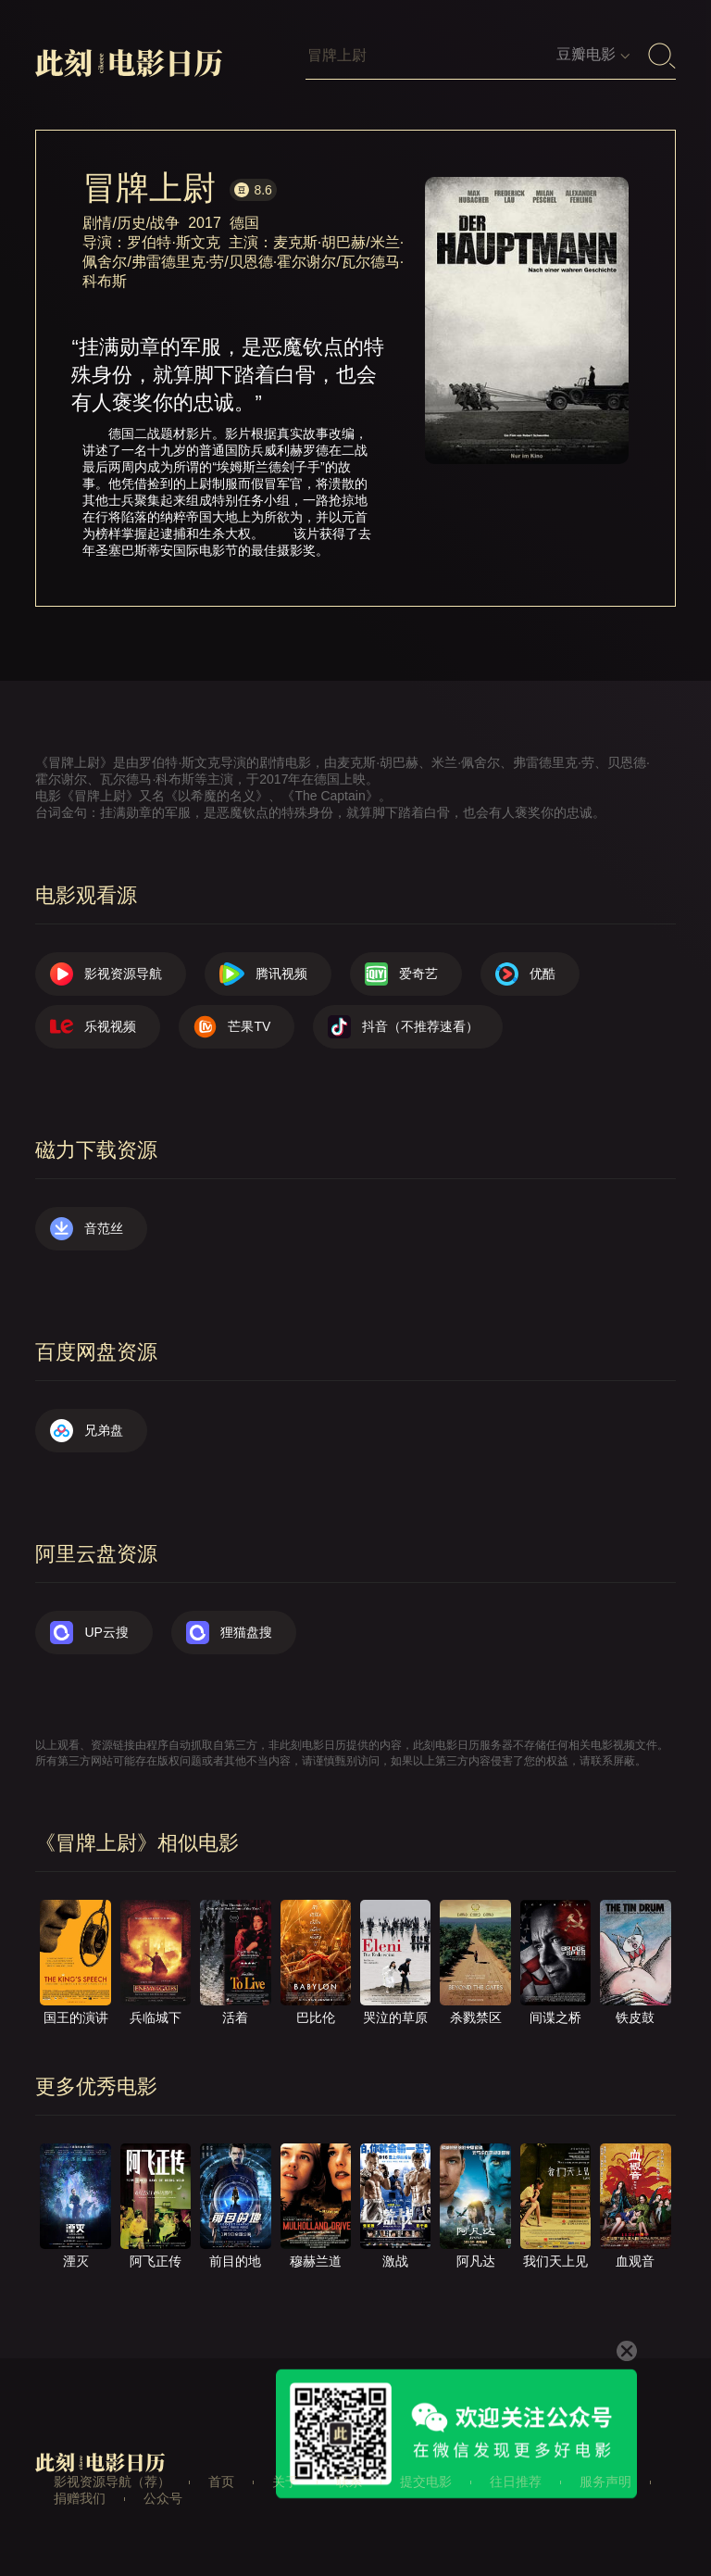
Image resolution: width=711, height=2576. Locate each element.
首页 (221, 2481)
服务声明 (605, 2481)
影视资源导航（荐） (112, 2481)
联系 (349, 2481)
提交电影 (426, 2481)
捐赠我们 (80, 2498)
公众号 (162, 2498)
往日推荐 (516, 2481)
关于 (285, 2481)
